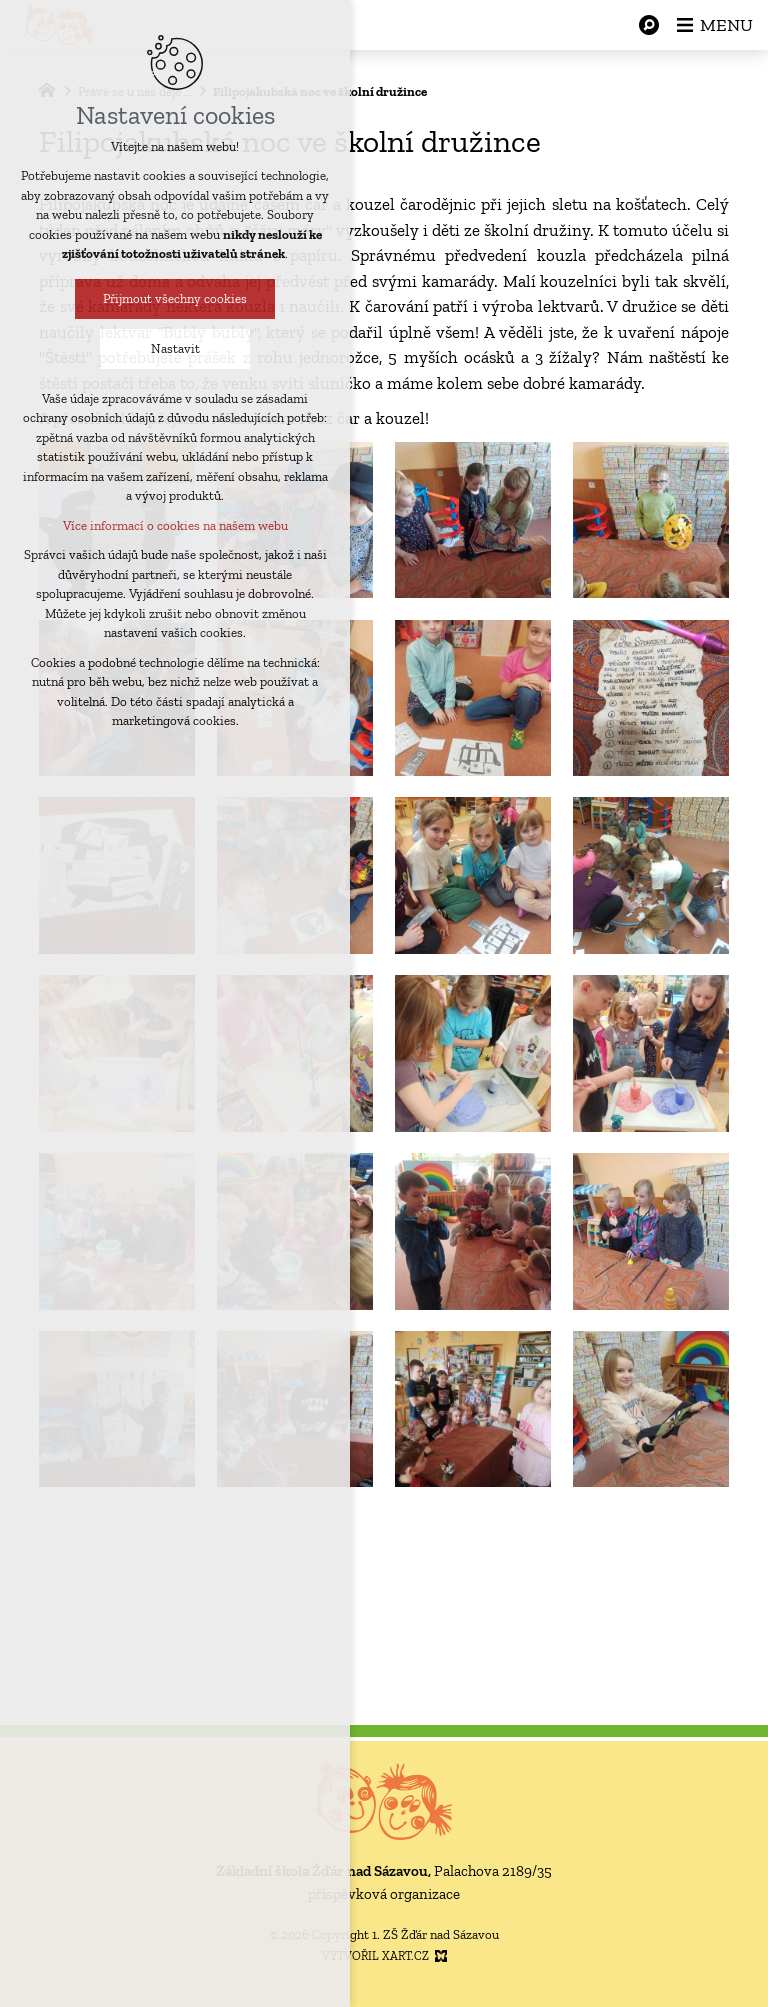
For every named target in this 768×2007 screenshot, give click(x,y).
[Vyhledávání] (649, 25)
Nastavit (166, 348)
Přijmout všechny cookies (166, 298)
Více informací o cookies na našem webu (166, 525)
